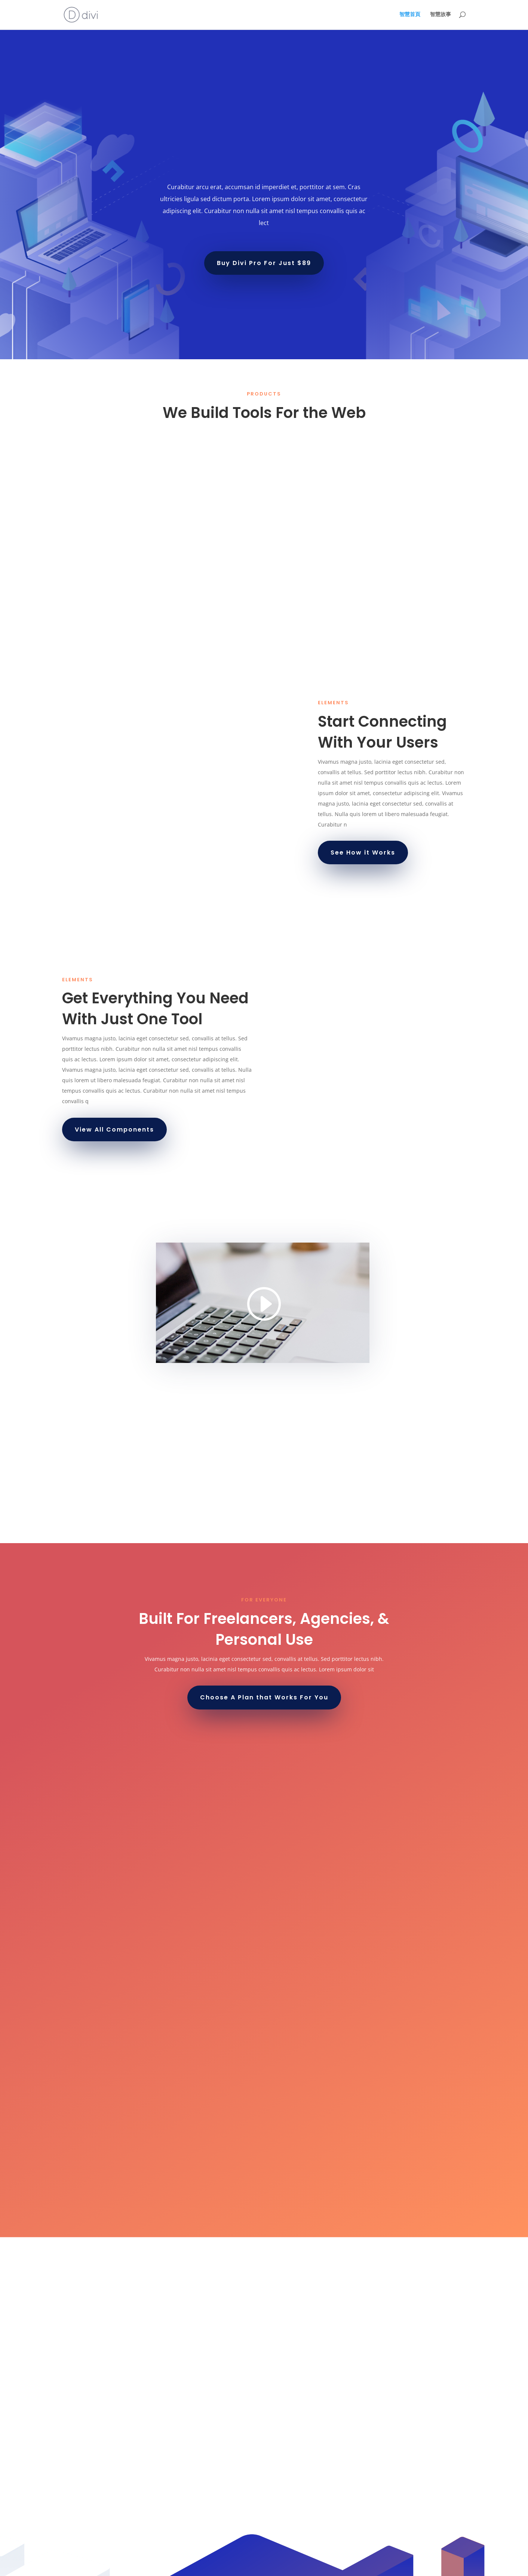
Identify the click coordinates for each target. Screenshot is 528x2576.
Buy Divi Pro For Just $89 (264, 263)
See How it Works (363, 852)
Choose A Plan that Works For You (264, 1697)
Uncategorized (85, 2526)
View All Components (114, 1129)
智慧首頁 (409, 15)
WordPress (186, 2566)
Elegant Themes (115, 2566)
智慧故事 (440, 15)
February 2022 (85, 2479)
